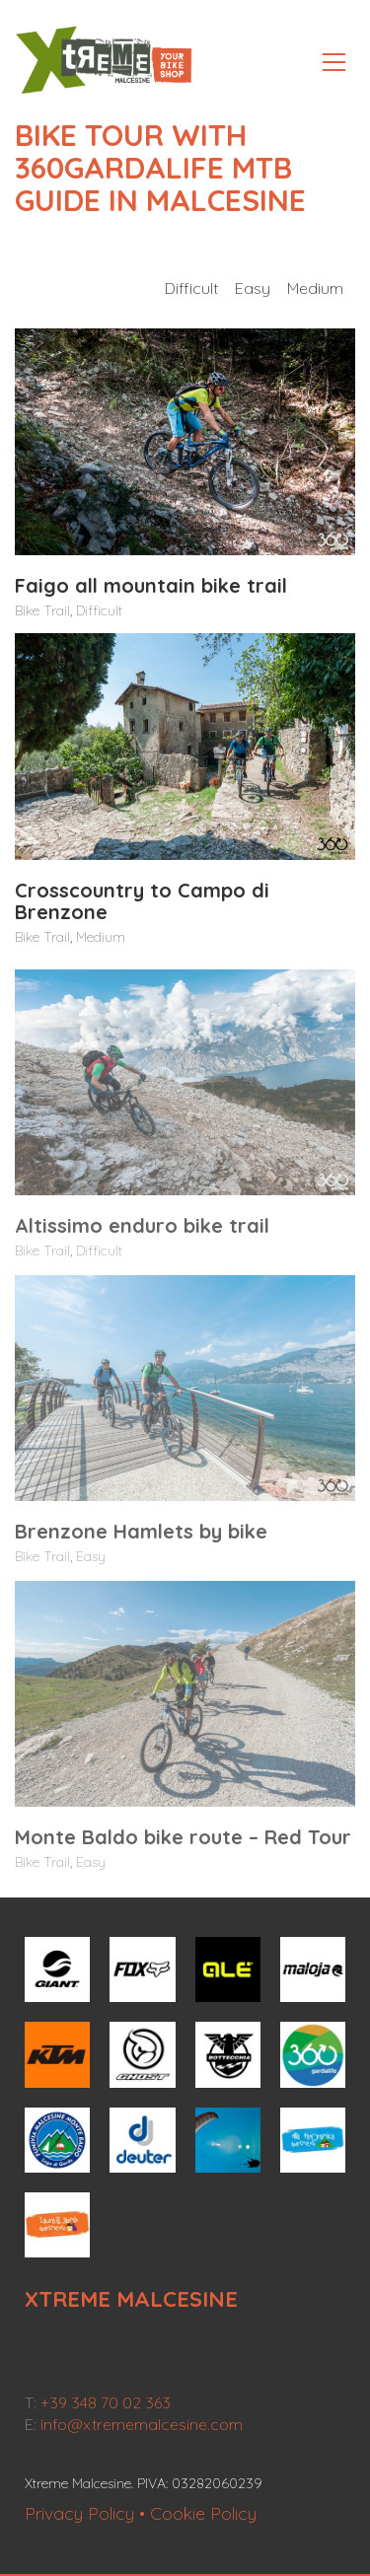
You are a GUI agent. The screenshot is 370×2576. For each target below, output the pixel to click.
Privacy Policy (79, 2513)
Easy (252, 288)
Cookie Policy (203, 2513)
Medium (315, 288)
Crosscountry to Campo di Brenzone (142, 902)
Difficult (191, 288)
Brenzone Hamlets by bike (141, 1542)
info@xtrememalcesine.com (141, 2424)
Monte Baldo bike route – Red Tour (183, 1848)
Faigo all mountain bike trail (151, 587)
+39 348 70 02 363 (105, 2402)
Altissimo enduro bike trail (142, 1237)
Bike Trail (42, 611)
